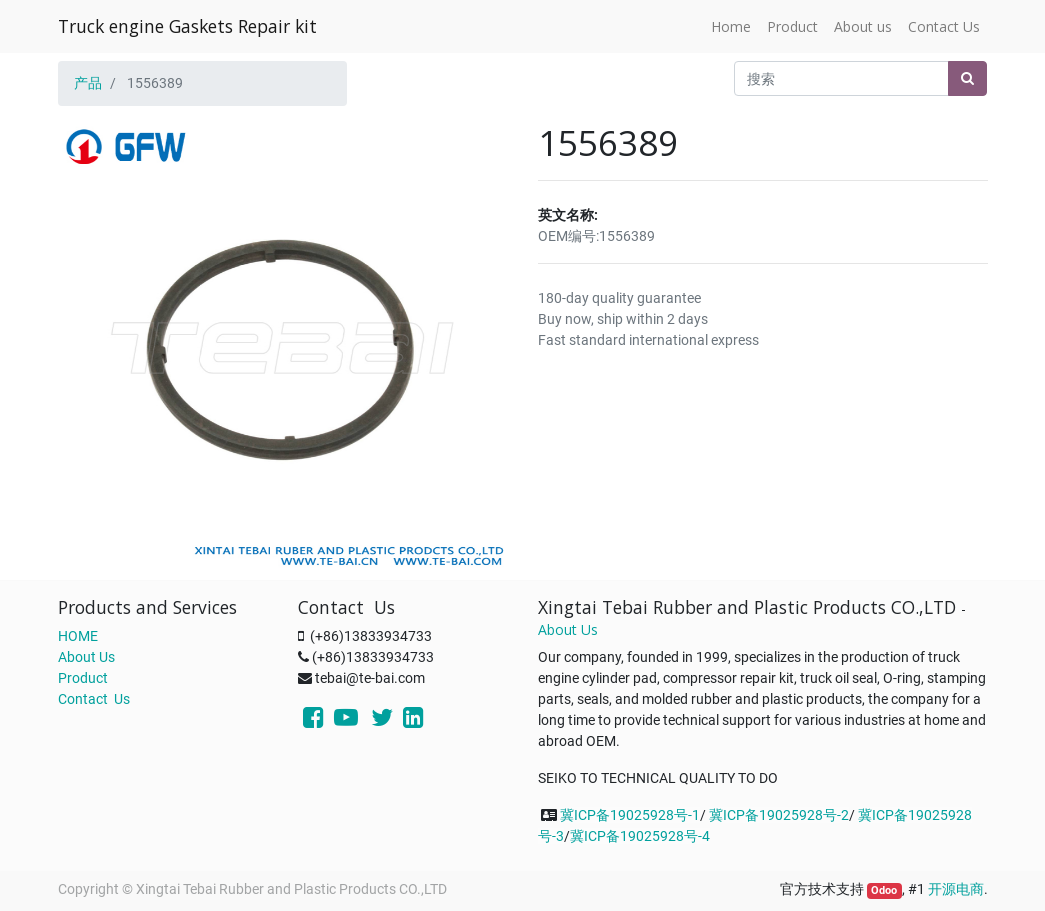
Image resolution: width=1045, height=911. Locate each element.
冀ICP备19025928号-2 (779, 815)
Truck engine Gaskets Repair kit (187, 26)
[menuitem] (731, 26)
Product (83, 678)
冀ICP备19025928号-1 (630, 815)
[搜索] (967, 78)
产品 (88, 83)
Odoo (884, 890)
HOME (78, 636)
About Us (86, 657)
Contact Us (94, 699)
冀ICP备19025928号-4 (640, 836)
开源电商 (956, 889)
